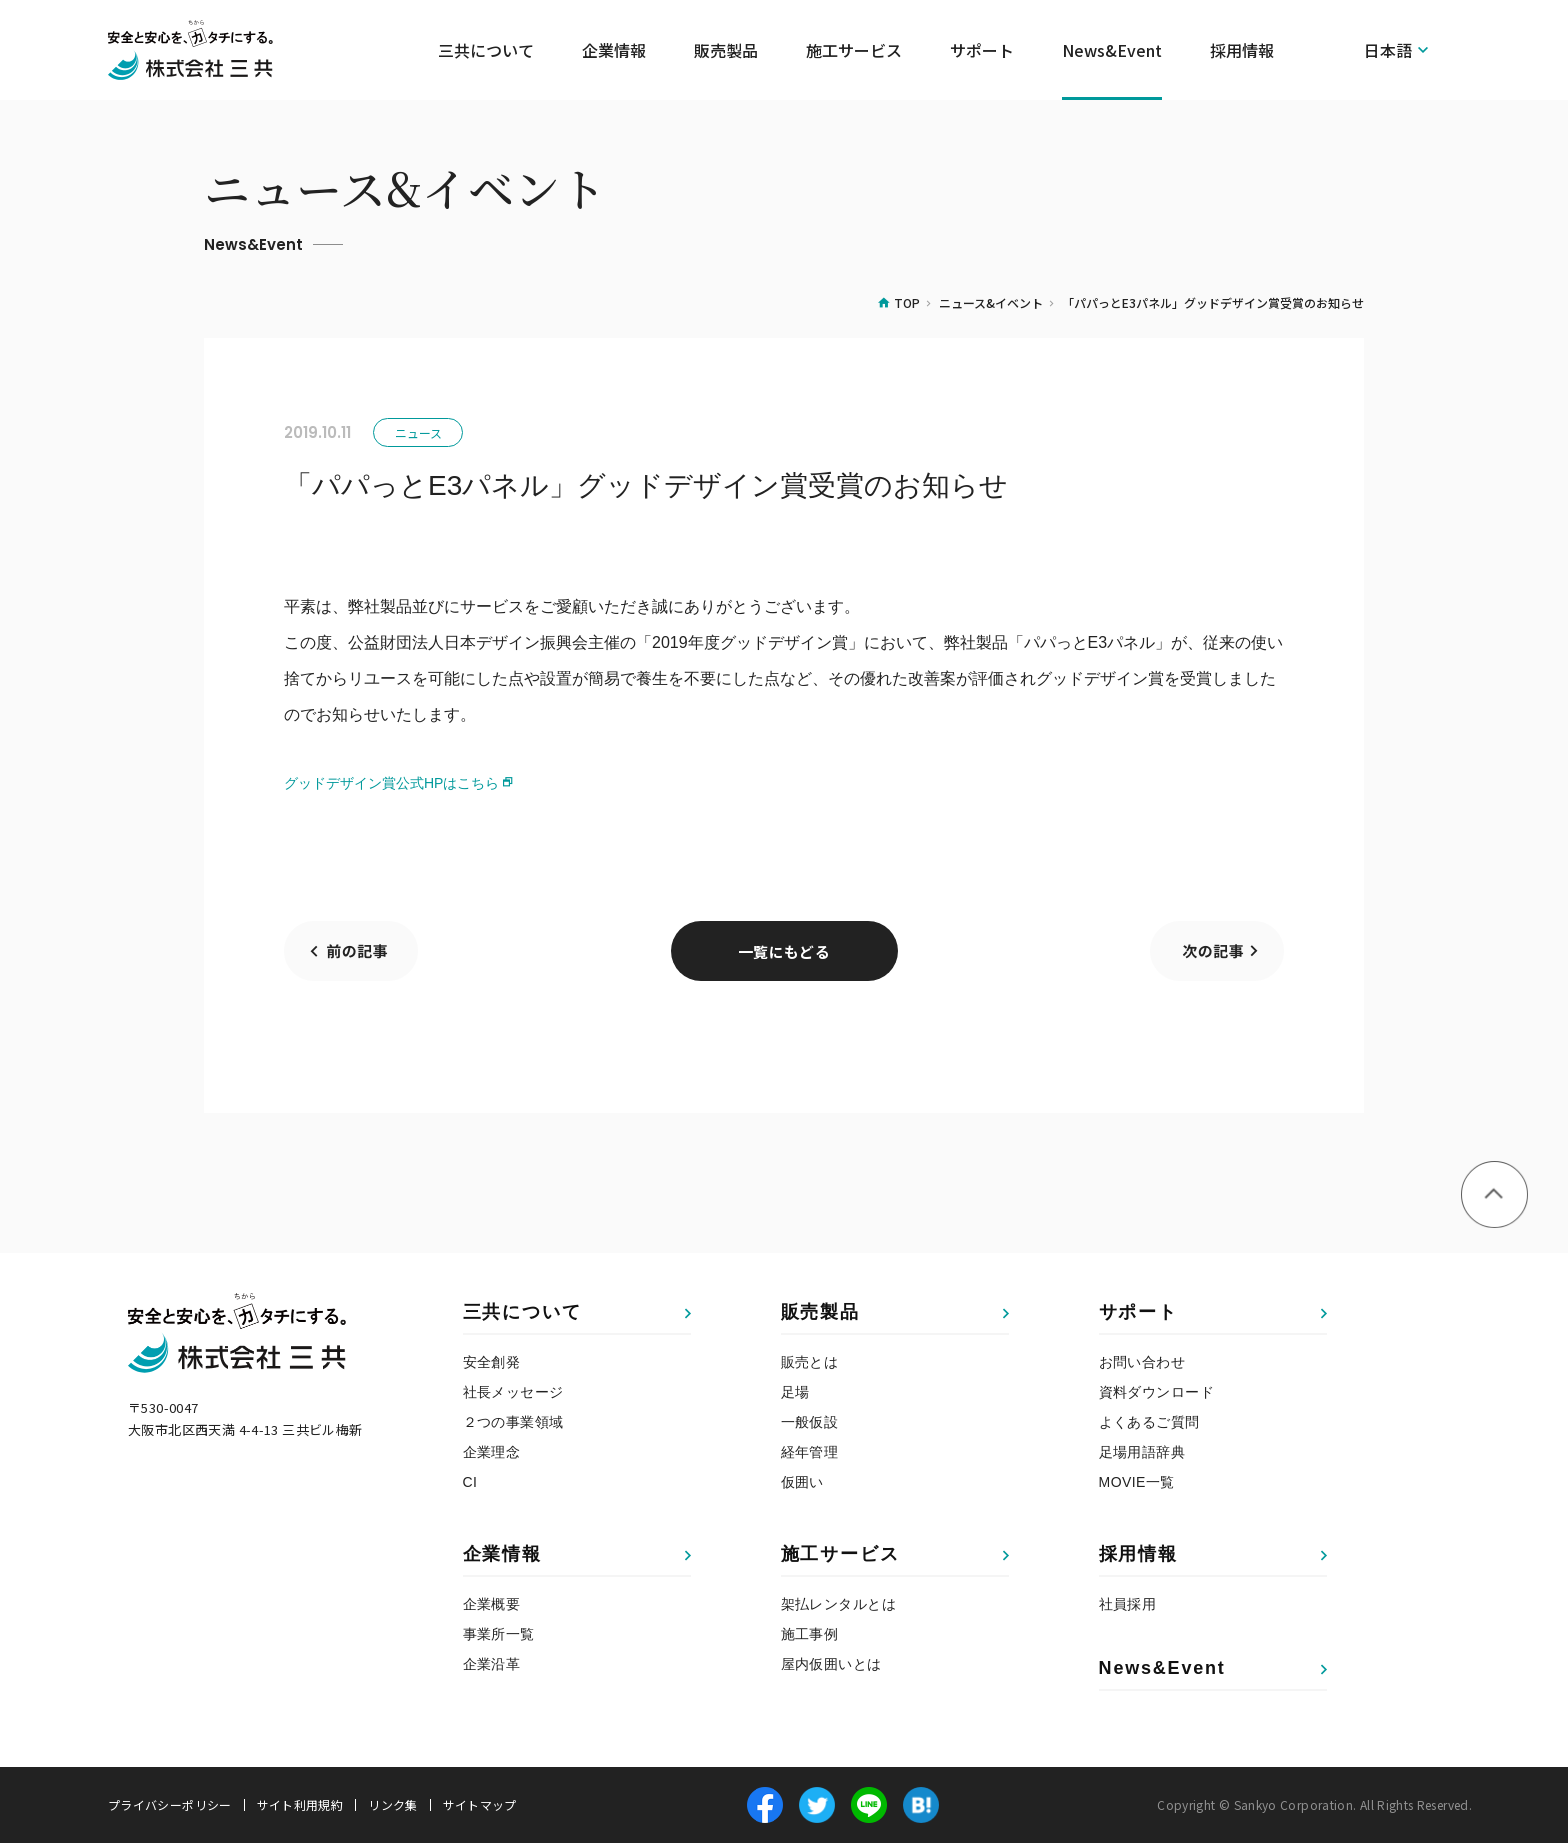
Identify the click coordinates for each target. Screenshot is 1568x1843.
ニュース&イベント (991, 302)
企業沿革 (492, 1664)
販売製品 (820, 1312)
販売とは (810, 1362)
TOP (907, 302)
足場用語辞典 (1142, 1452)
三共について (522, 1312)
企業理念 (492, 1452)
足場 (795, 1392)
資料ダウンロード (1156, 1392)
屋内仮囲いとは (831, 1664)
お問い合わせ (1142, 1362)
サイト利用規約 (300, 1805)
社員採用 (1128, 1604)
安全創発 (492, 1362)
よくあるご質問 (1149, 1422)
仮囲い (802, 1482)
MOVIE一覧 (1137, 1482)
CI (470, 1482)
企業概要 (492, 1604)
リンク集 (392, 1805)
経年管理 (810, 1452)
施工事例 (810, 1634)
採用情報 (1138, 1554)
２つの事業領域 (513, 1422)
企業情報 (502, 1554)
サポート (1138, 1312)
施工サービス (840, 1554)
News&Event (1112, 50)
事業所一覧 (499, 1634)
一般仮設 (810, 1422)
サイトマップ (480, 1805)
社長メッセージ (513, 1392)
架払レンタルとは (838, 1604)
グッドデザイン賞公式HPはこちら (391, 783)
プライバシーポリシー (170, 1805)
